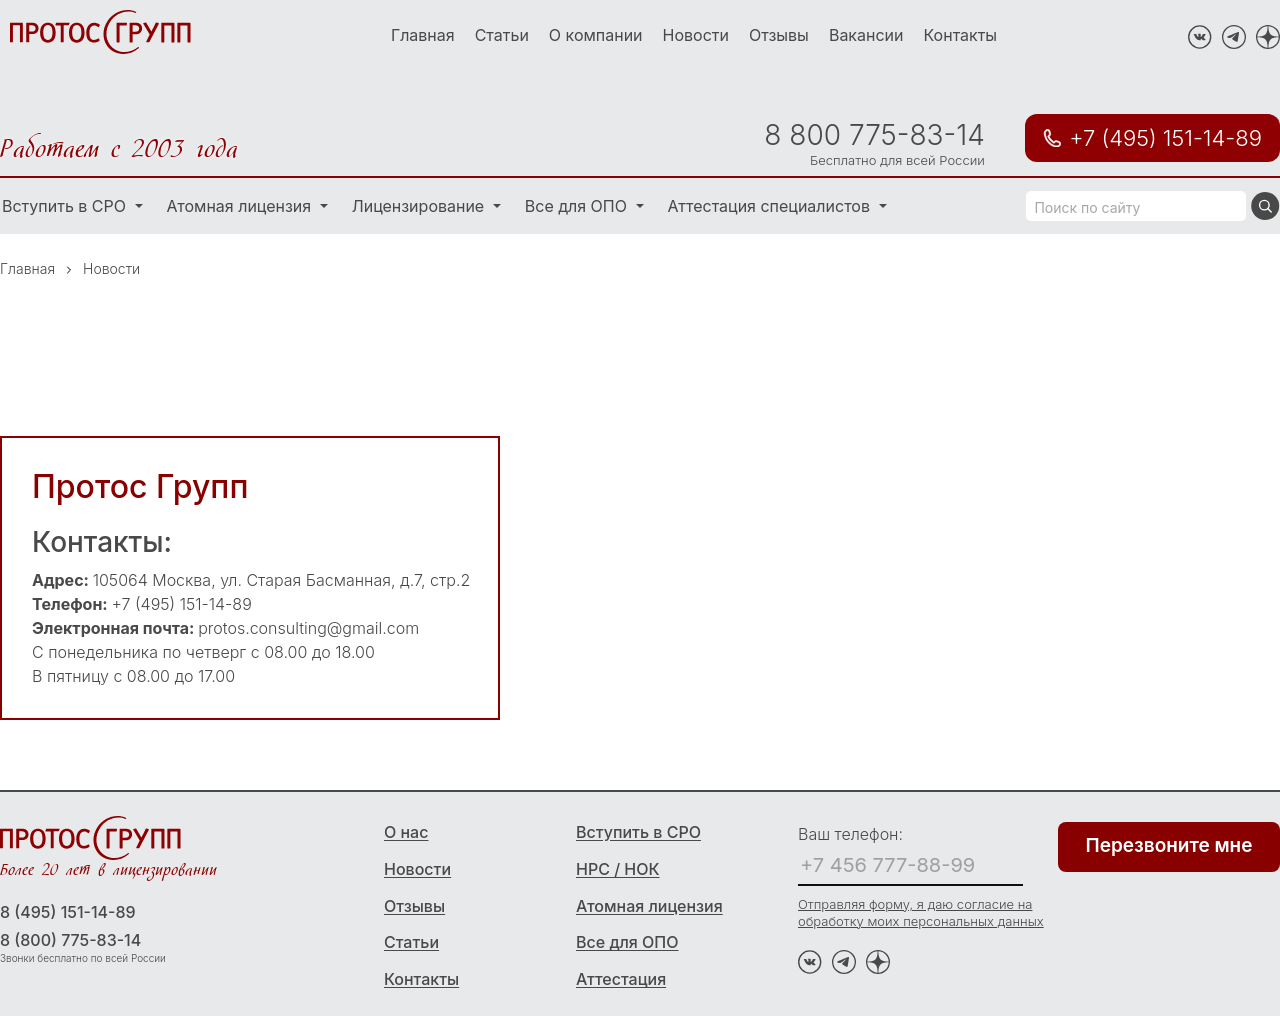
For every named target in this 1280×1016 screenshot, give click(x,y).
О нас (406, 832)
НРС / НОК (618, 869)
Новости (696, 35)
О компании (596, 35)
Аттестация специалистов (771, 206)
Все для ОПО (578, 206)
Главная (423, 35)
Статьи (502, 35)
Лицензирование (420, 206)
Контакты (961, 35)
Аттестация (621, 979)
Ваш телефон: (850, 834)
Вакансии (866, 35)
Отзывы (779, 35)
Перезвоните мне (1169, 845)
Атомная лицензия (241, 206)
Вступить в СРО (638, 832)
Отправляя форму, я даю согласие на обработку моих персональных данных (921, 912)
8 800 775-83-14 (874, 135)
